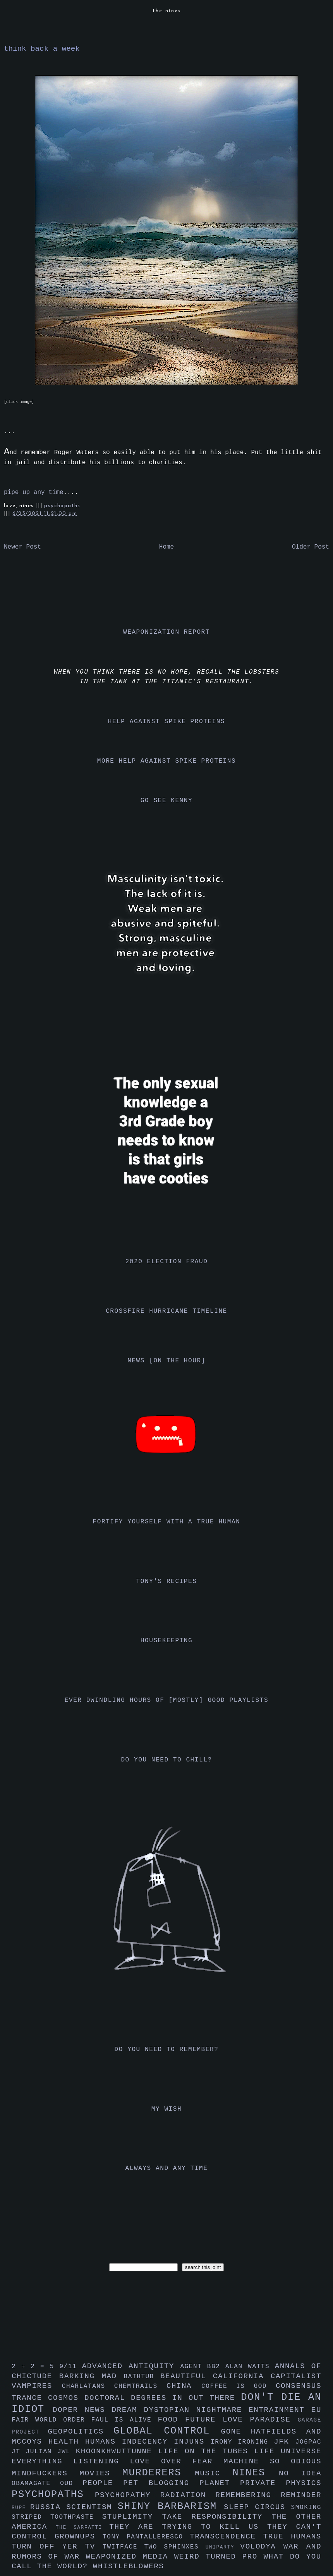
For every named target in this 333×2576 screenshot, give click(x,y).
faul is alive (124, 2420)
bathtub (142, 2376)
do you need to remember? (167, 2049)
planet (219, 2483)
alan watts (250, 2366)
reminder (301, 2495)
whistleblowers (128, 2566)
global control (167, 2431)
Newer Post (22, 547)
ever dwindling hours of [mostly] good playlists (166, 1700)
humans (103, 2441)
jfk (284, 2441)
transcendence (226, 2536)
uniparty (223, 2547)
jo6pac (308, 2442)
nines (255, 2472)
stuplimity (132, 2517)
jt (19, 2451)
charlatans (88, 2386)
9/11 (70, 2366)
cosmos (66, 2398)
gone (236, 2431)
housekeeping (166, 1640)
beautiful (186, 2376)
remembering (248, 2495)
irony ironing (242, 2442)
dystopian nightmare (196, 2410)
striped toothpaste (57, 2517)
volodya (261, 2546)
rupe (21, 2508)
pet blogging (161, 2483)
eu (316, 2410)
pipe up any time (34, 492)
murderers (158, 2472)
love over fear (176, 2461)
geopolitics (80, 2431)
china (183, 2386)
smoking (306, 2507)
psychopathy (127, 2495)
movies (101, 2473)
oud (71, 2483)
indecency (148, 2441)
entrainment (280, 2410)
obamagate (36, 2483)
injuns (192, 2441)
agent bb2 (202, 2366)
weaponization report (166, 632)
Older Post (310, 547)
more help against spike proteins (166, 761)
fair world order (51, 2420)
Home (166, 547)
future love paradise (241, 2419)
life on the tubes (206, 2451)
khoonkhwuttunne (117, 2451)
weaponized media (130, 2556)
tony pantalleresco (146, 2536)
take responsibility (216, 2517)
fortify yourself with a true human (166, 1521)
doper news (82, 2410)
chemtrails (140, 2386)
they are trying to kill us (188, 2527)
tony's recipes (166, 1581)
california (242, 2376)
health (66, 2441)
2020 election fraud (166, 1261)
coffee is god (238, 2386)
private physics (280, 2483)
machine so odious (272, 2461)
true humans (292, 2536)
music (213, 2473)
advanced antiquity (131, 2366)
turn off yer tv (57, 2546)
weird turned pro (219, 2556)
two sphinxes (174, 2546)
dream (128, 2410)
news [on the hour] (166, 1360)
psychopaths (62, 506)
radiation (188, 2495)
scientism (92, 2507)
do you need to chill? (166, 1759)
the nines (167, 11)
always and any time (166, 2168)
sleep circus (257, 2507)
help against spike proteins (166, 721)
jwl (66, 2451)
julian (41, 2451)
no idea (300, 2473)
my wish (166, 2109)
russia (48, 2507)
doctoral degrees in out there (162, 2398)
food (171, 2419)
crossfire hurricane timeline (166, 1311)
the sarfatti (82, 2527)
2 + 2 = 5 (35, 2366)
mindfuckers (46, 2473)
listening (101, 2461)
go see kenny (166, 800)
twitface (123, 2546)
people (102, 2483)
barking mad (91, 2376)
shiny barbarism (171, 2506)
